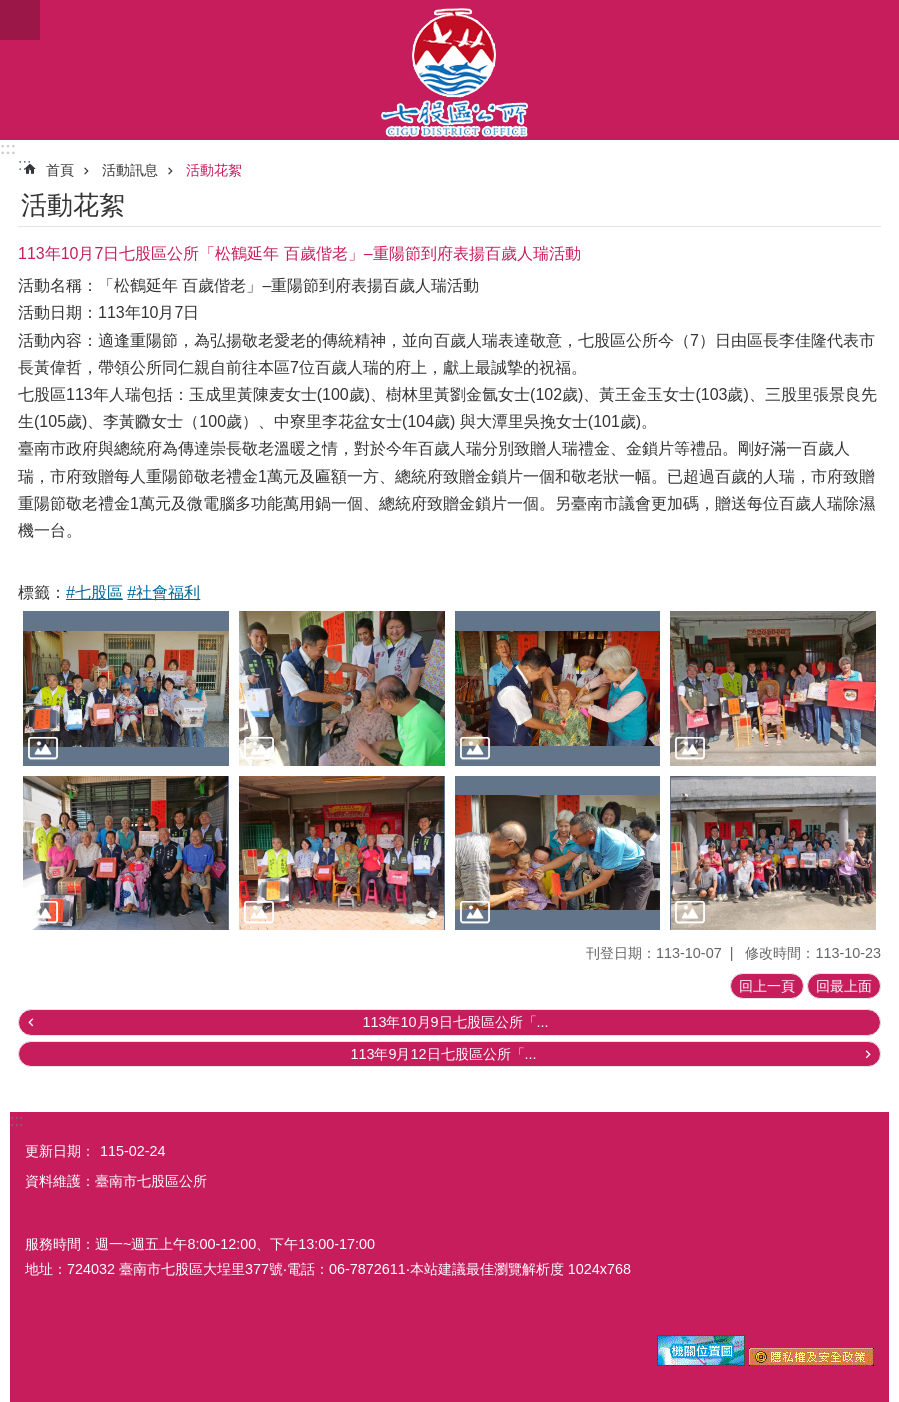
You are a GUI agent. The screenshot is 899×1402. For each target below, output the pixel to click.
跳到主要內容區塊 (10, 10)
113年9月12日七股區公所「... (443, 1054)
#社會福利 (163, 592)
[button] (126, 688)
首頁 (60, 170)
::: (8, 148)
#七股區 (94, 592)
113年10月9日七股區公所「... (455, 1022)
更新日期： (60, 1151)
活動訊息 (130, 170)
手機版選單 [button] (20, 20)
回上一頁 (767, 986)
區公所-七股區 (449, 70)
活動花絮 (214, 170)
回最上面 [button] (844, 986)
